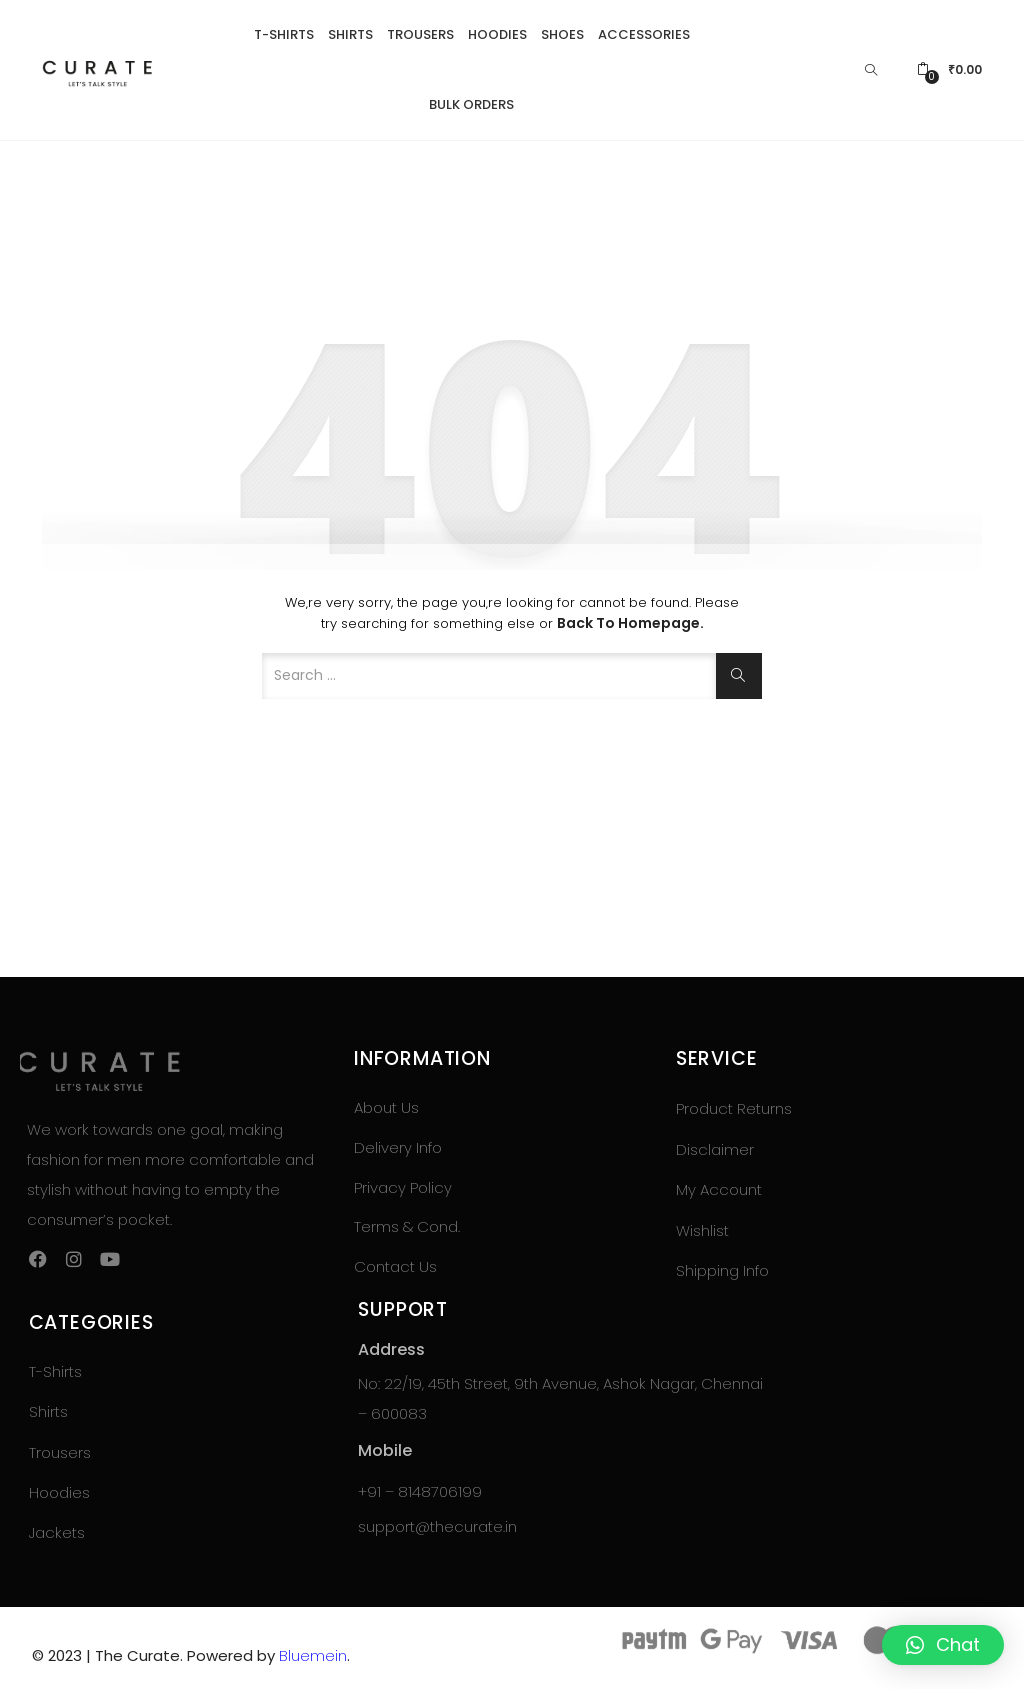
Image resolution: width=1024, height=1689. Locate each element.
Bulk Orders (471, 104)
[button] (949, 70)
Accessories (644, 34)
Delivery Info (398, 1147)
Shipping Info (722, 1270)
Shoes (562, 34)
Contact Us (395, 1266)
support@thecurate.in (437, 1526)
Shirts (350, 34)
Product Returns (734, 1108)
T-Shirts (284, 34)
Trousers (420, 34)
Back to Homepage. (630, 623)
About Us (386, 1107)
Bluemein (313, 1655)
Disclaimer (715, 1149)
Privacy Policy (403, 1187)
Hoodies (497, 34)
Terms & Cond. (407, 1226)
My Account (719, 1189)
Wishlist (702, 1230)
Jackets (57, 1532)
